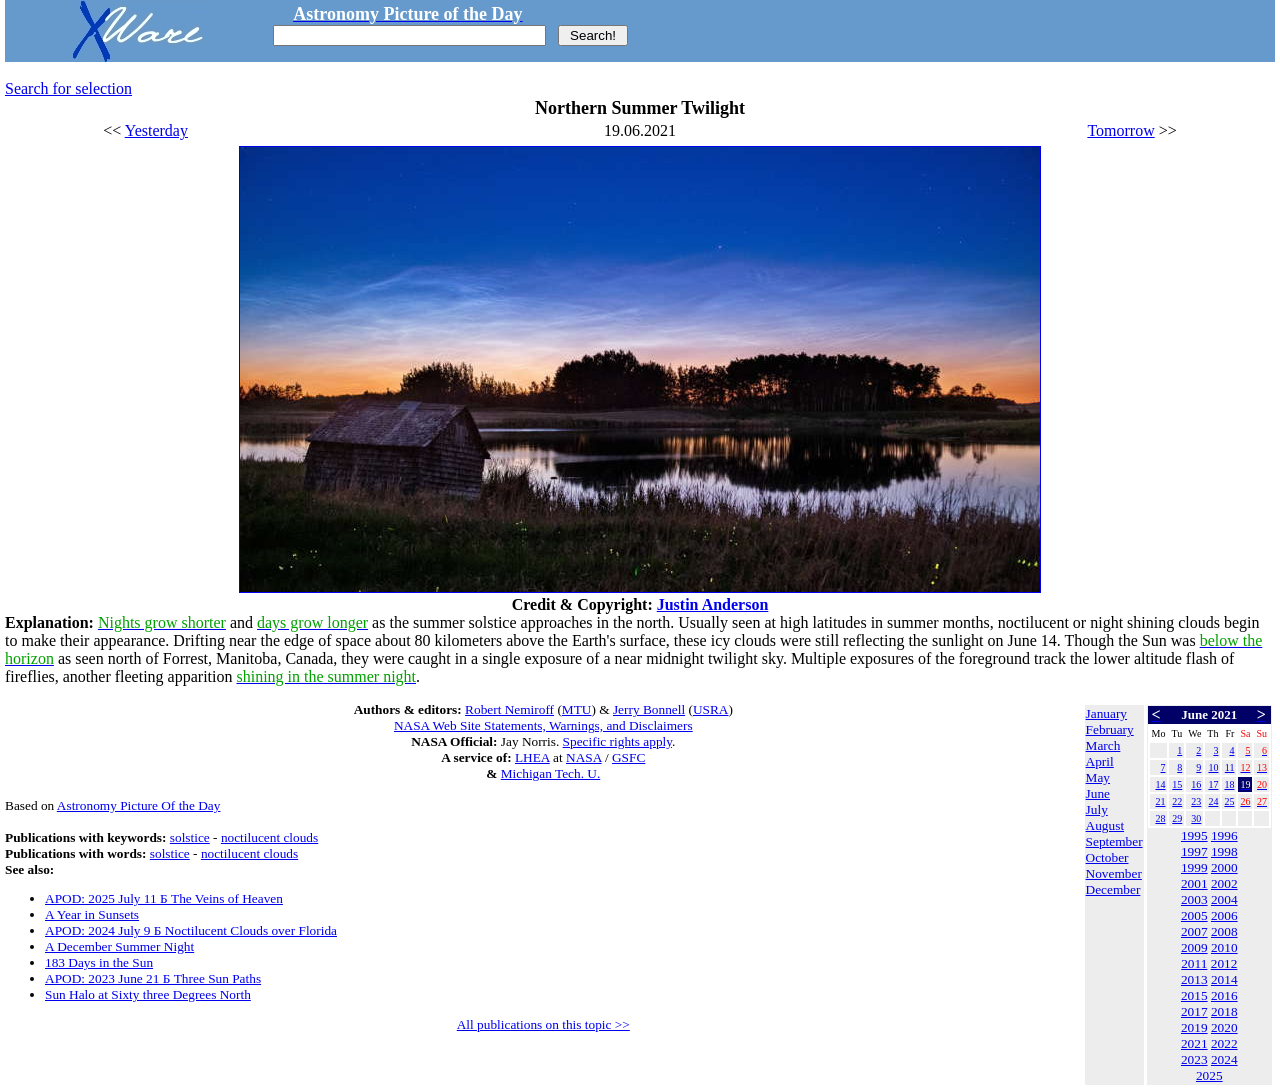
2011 (1194, 963)
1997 (1194, 851)
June (1098, 793)
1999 (1194, 867)
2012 (1224, 963)
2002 (1224, 883)
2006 (1224, 915)
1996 (1224, 835)
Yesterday (156, 130)
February (1110, 729)
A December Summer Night (119, 946)
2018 (1224, 1011)
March (1103, 745)
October (1107, 857)
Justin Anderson (713, 604)
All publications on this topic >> (543, 1024)
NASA (584, 757)
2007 (1194, 931)
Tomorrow (1120, 130)
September (1114, 841)
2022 (1224, 1043)
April (1100, 761)
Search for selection (68, 88)
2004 (1224, 899)
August (1105, 825)
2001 (1194, 883)
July (1097, 809)
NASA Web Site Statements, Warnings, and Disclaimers (543, 725)
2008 (1224, 931)
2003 (1194, 899)
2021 (1194, 1043)
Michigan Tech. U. (551, 773)
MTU (577, 709)
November (1114, 873)
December (1113, 889)
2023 (1194, 1059)
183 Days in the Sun (99, 962)
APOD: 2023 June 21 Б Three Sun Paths (153, 978)
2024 (1224, 1059)
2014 (1224, 979)
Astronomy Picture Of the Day (139, 805)
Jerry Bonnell (649, 709)
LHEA (532, 757)
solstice (190, 837)
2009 (1194, 947)
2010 (1224, 947)
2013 (1194, 979)
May (1098, 777)
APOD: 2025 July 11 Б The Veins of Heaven (164, 898)
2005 (1194, 915)
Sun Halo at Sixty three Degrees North (148, 994)
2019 (1194, 1027)
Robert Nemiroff (509, 709)
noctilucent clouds (269, 837)
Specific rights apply (617, 741)
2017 (1194, 1011)
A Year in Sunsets (92, 914)
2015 (1194, 995)
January (1106, 713)
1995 (1194, 835)
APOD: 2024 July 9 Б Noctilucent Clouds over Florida (191, 930)
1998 (1224, 851)
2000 (1224, 867)
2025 (1209, 1075)
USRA (711, 709)
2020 (1224, 1027)
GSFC (628, 757)
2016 (1224, 995)
